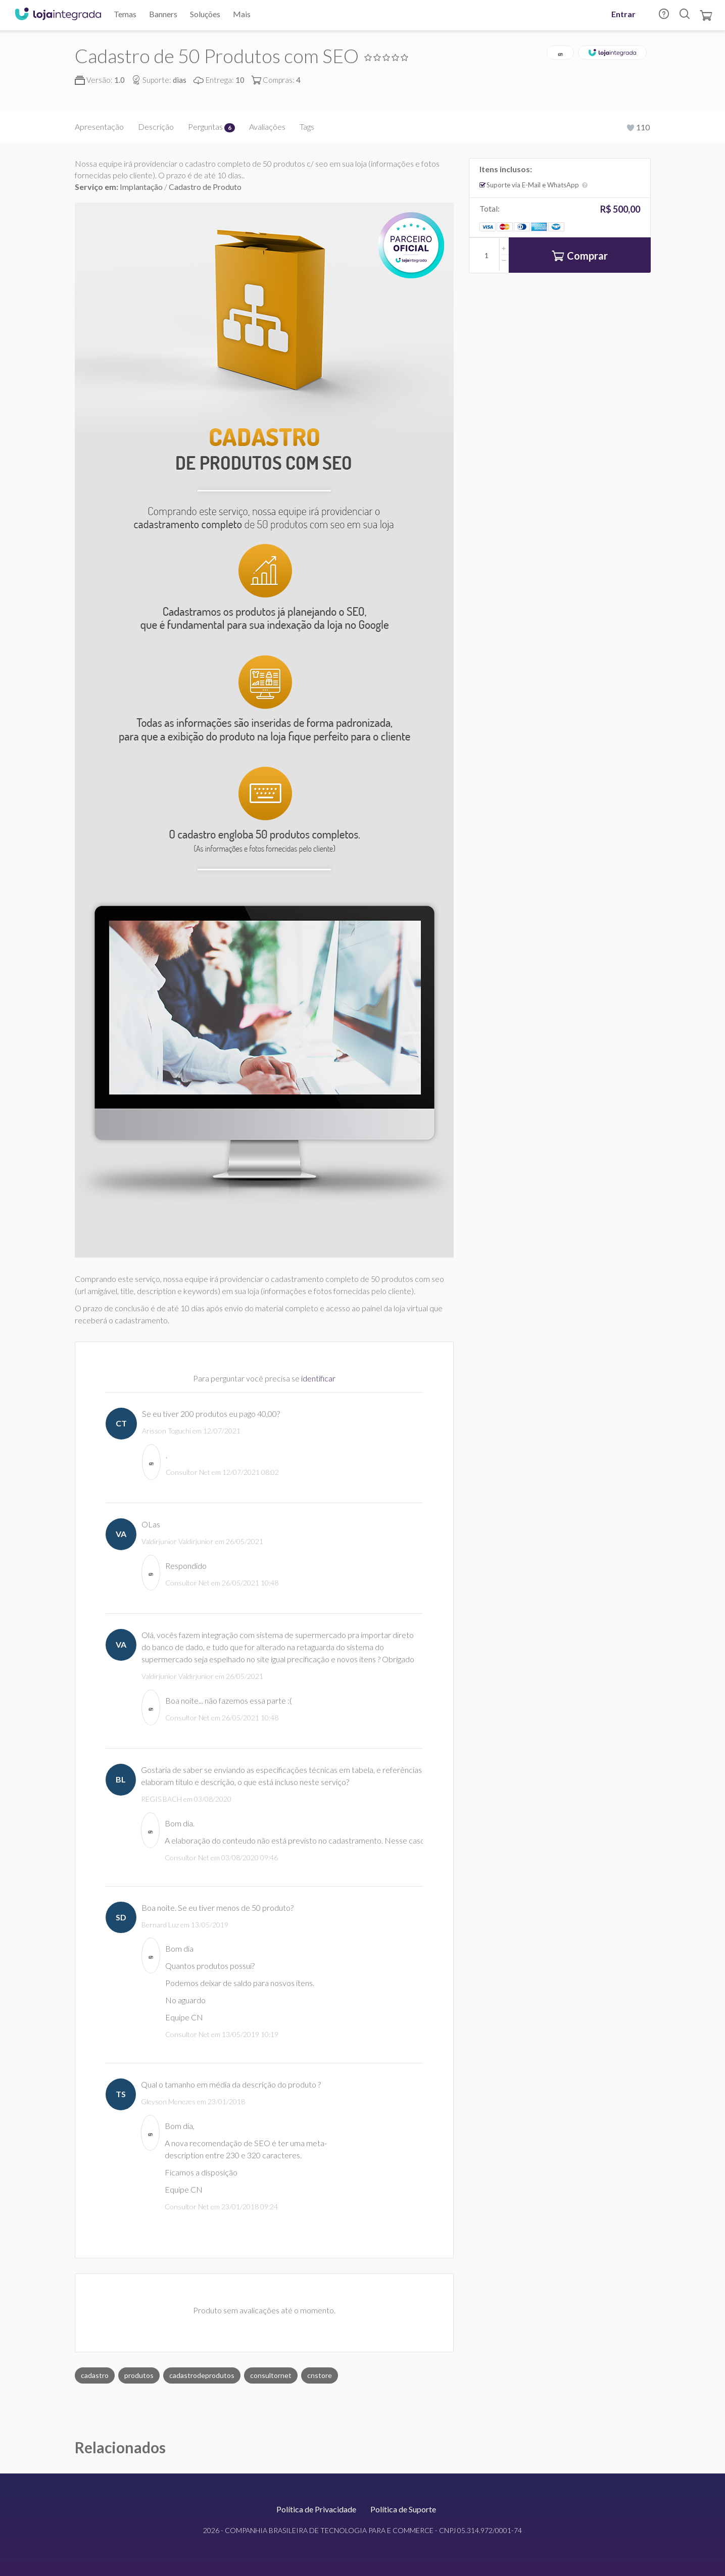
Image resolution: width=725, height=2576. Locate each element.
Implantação (142, 186)
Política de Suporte (403, 2509)
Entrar (623, 14)
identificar (318, 1378)
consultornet (271, 2375)
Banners (163, 14)
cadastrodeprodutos (201, 2375)
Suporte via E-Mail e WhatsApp (537, 185)
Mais (242, 14)
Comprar (580, 257)
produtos (139, 2375)
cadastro (95, 2375)
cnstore (319, 2375)
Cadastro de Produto (205, 186)
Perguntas (211, 126)
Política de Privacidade (316, 2509)
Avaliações (267, 126)
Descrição (156, 126)
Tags (307, 126)
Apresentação (99, 126)
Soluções (205, 14)
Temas (125, 14)
